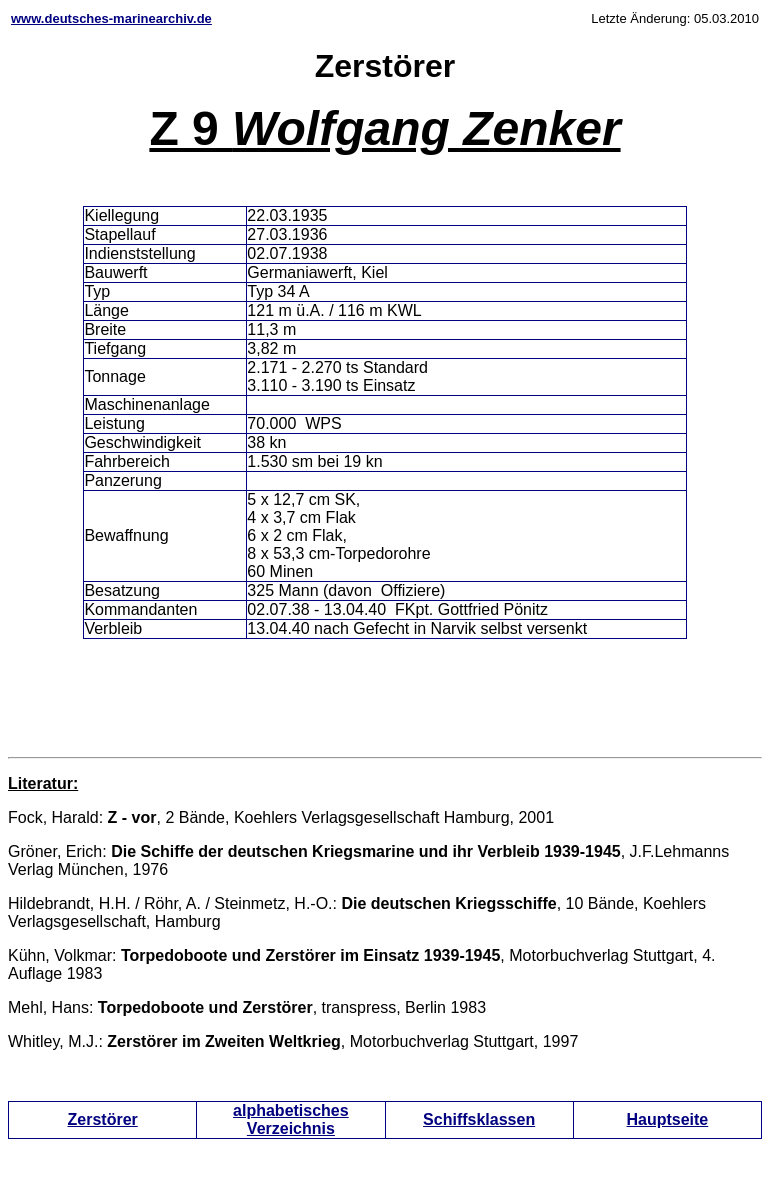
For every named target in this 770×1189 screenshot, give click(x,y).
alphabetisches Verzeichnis (291, 1119)
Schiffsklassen (479, 1119)
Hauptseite (667, 1119)
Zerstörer (103, 1119)
